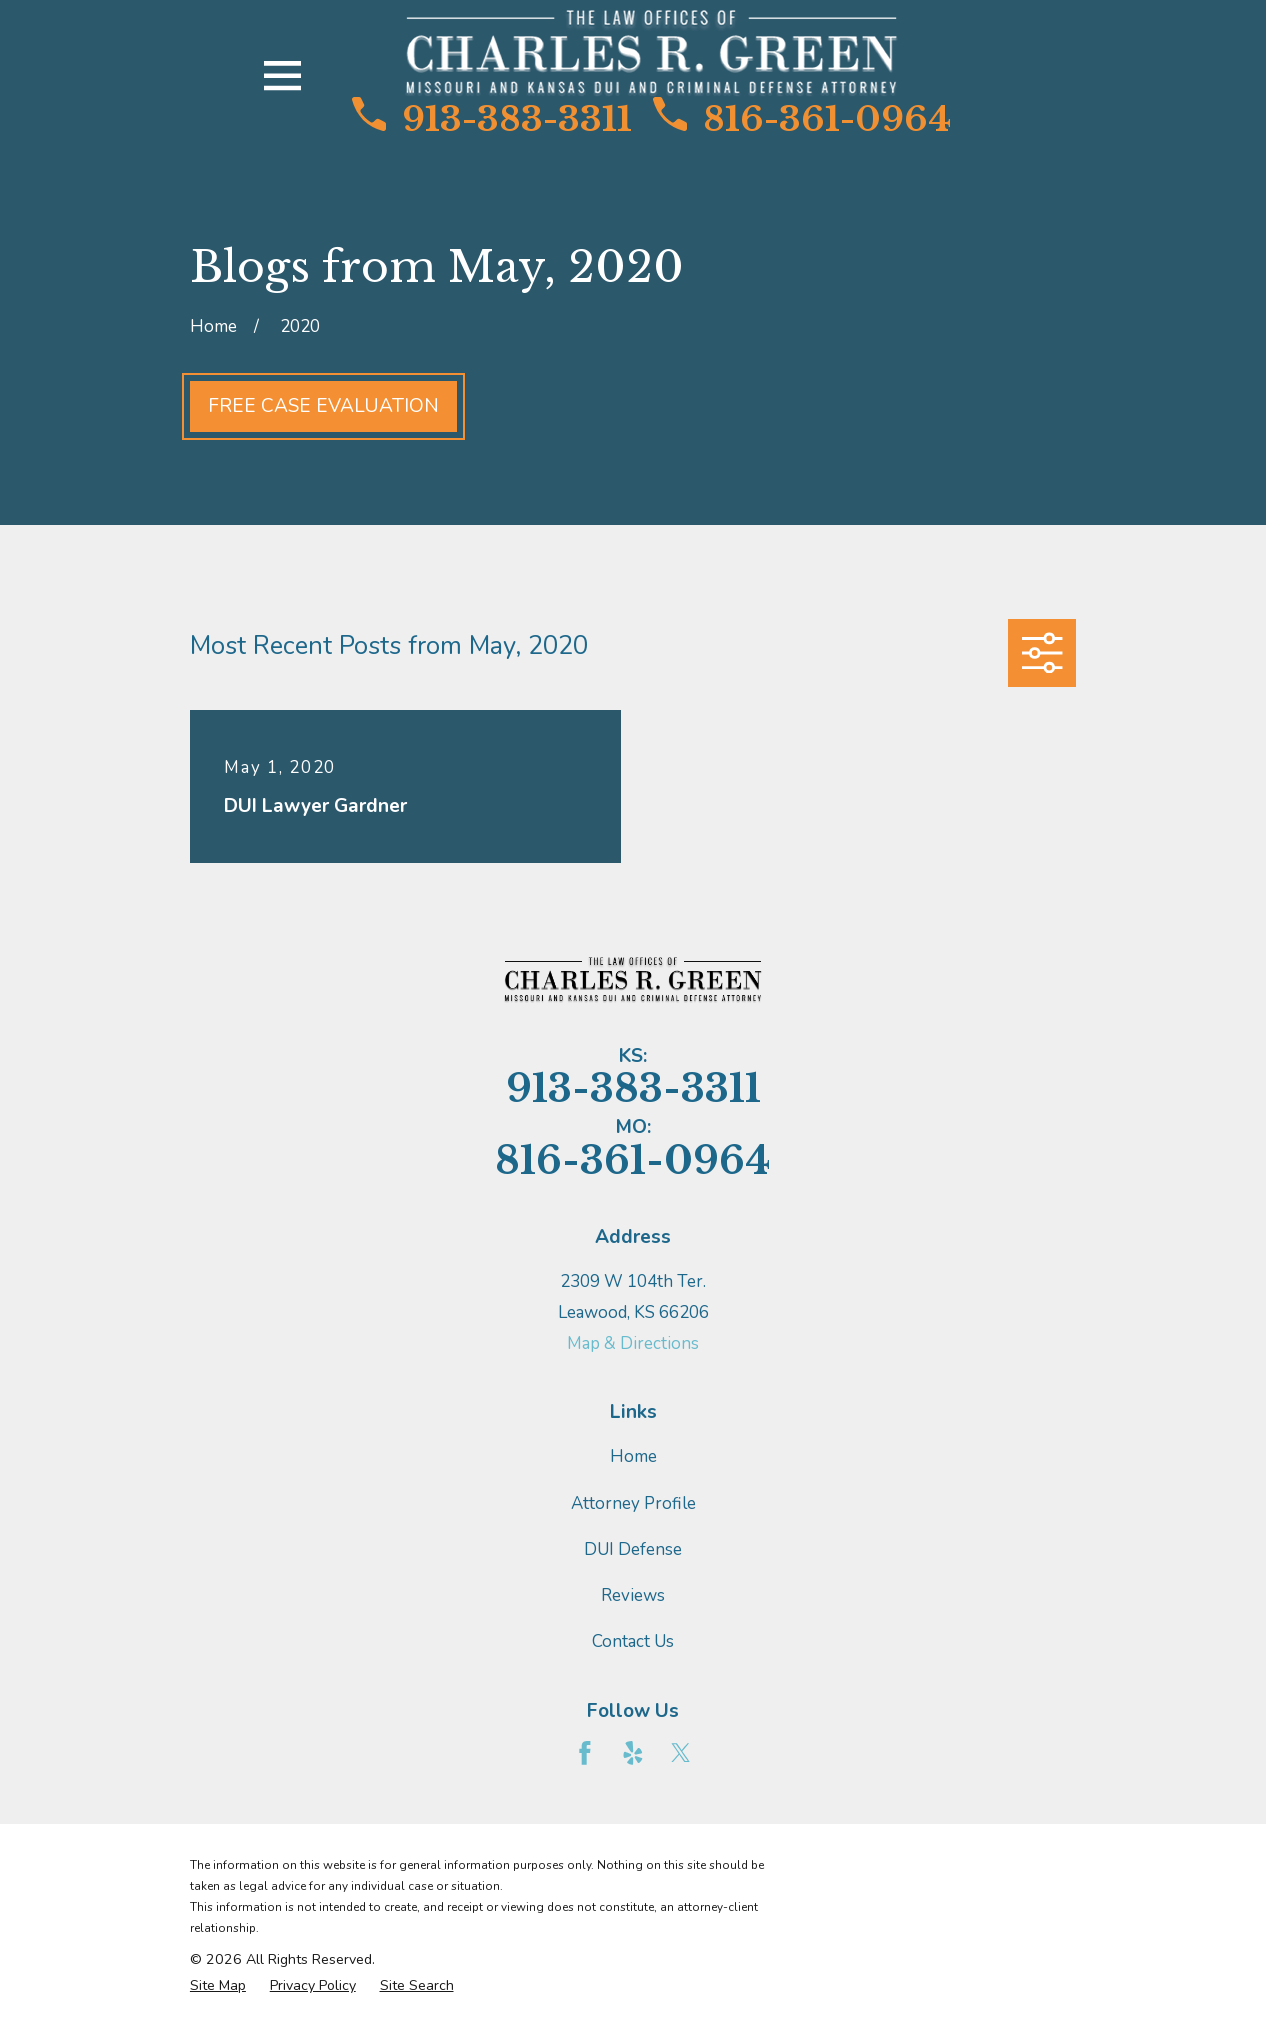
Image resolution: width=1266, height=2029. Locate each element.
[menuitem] (218, 1986)
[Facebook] (585, 1753)
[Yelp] (633, 1753)
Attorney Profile (633, 1503)
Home (633, 1456)
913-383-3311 (492, 119)
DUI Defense (633, 1549)
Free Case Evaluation (323, 406)
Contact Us (633, 1641)
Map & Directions (633, 1343)
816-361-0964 (802, 119)
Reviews (633, 1595)
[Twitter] (681, 1753)
